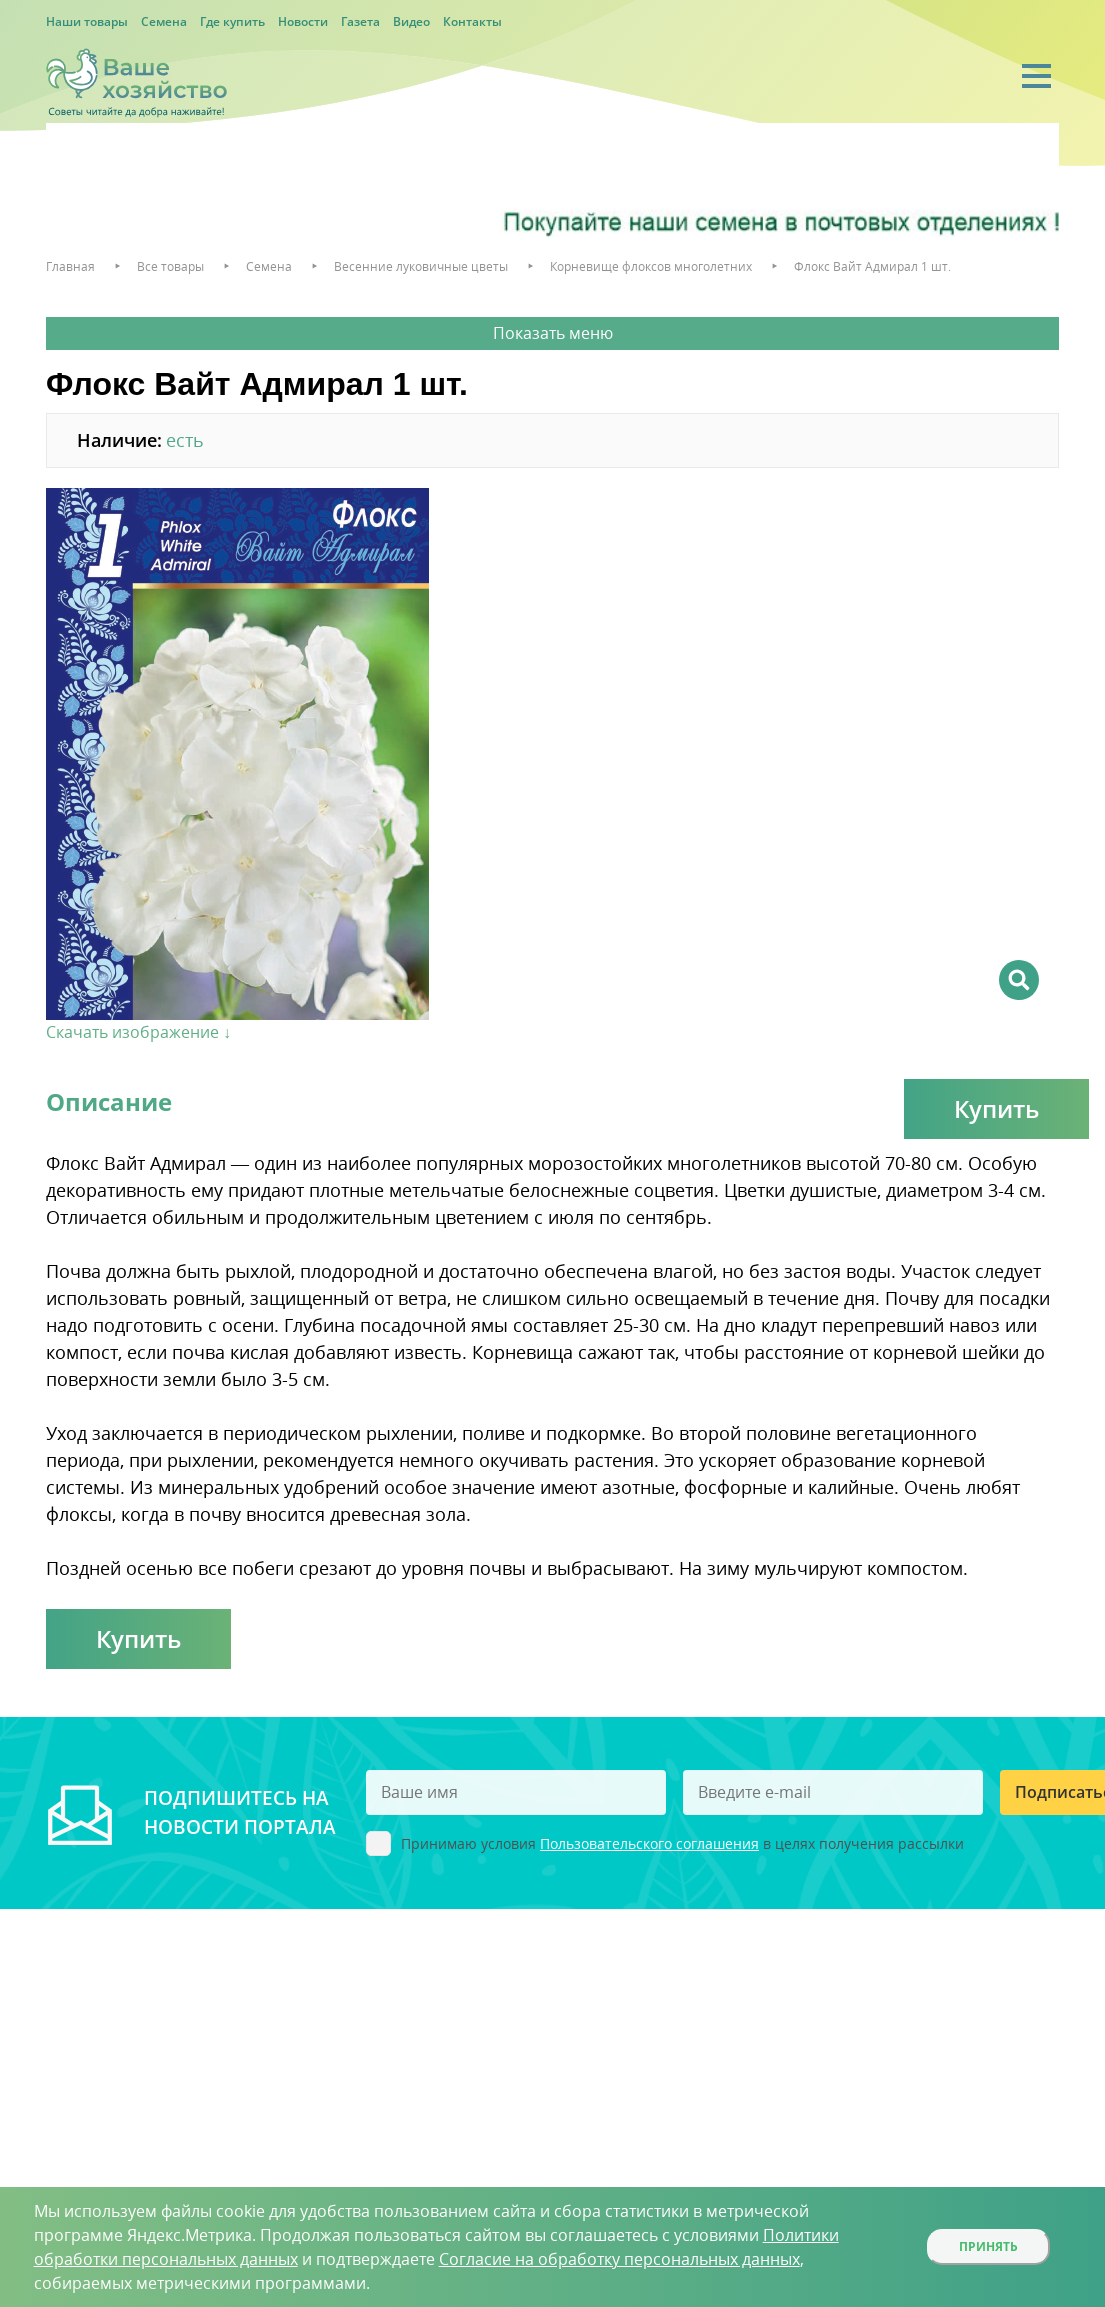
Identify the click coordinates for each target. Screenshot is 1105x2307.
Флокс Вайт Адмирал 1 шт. (872, 266)
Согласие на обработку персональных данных (619, 2259)
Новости (303, 21)
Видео (411, 21)
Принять (988, 2246)
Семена (164, 21)
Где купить (232, 21)
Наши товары (87, 21)
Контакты (472, 21)
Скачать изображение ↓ (138, 1032)
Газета (360, 21)
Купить (996, 1108)
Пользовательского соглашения (649, 1843)
